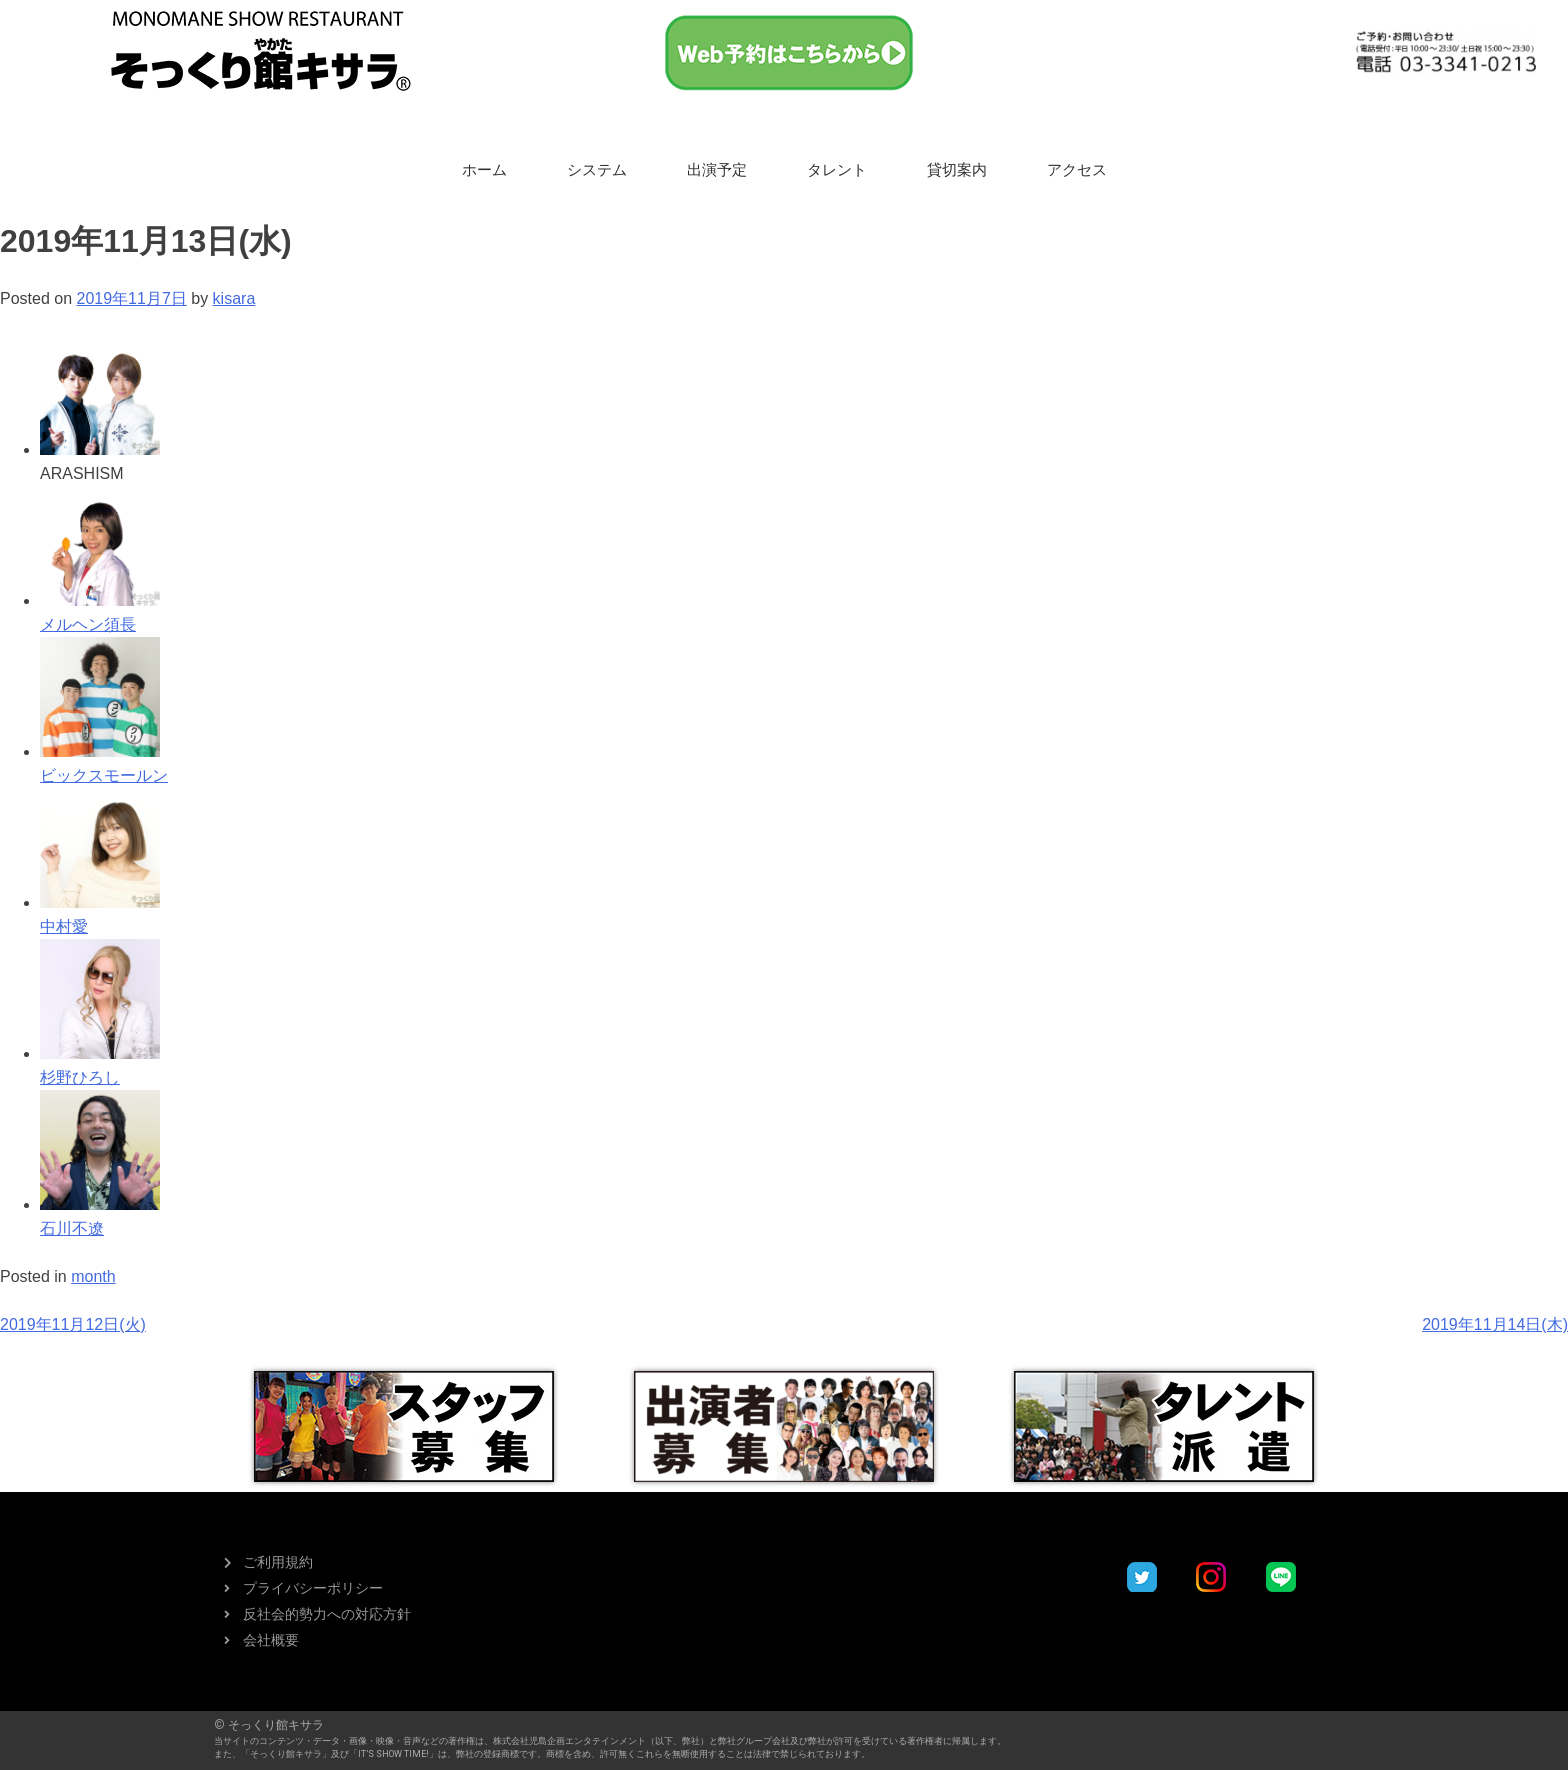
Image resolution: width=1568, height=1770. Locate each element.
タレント (837, 170)
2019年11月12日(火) (73, 1324)
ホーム (484, 170)
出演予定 (717, 170)
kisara (234, 298)
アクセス (1077, 170)
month (93, 1276)
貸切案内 (957, 170)
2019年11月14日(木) (1495, 1324)
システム (597, 170)
